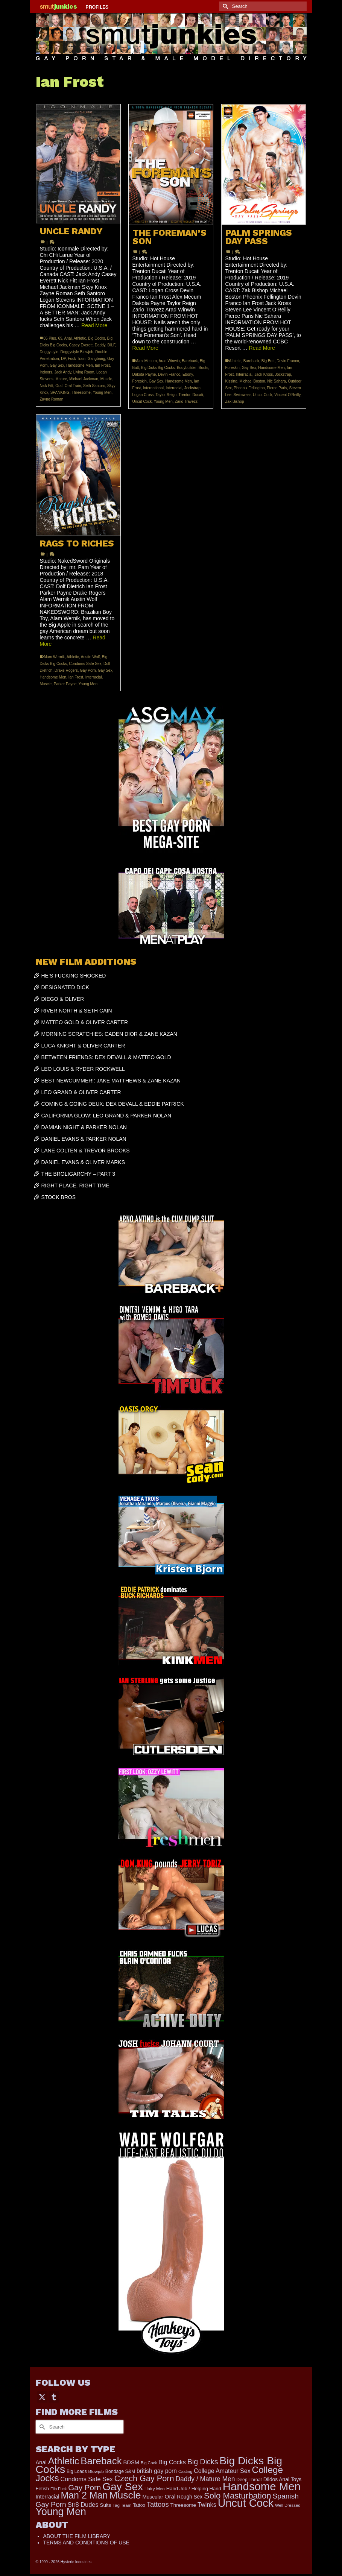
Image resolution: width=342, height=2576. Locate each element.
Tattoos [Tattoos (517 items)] (158, 2504)
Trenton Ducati (191, 395)
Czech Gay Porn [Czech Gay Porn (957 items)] (144, 2478)
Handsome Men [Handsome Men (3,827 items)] (262, 2486)
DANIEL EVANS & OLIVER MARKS (83, 1162)
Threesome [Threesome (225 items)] (183, 2505)
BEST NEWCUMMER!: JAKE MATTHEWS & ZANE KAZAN (111, 1081)
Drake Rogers (66, 670)
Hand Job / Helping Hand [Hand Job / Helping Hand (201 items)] (193, 2488)
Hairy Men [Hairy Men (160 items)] (154, 2488)
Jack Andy (62, 372)
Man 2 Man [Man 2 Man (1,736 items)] (84, 2495)
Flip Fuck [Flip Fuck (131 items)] (58, 2488)
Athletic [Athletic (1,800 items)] (63, 2461)
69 (60, 338)
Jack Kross (263, 374)
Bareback (190, 361)
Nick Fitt (46, 386)
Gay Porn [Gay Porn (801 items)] (84, 2487)
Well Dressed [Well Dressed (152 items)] (288, 2505)
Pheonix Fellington (249, 388)
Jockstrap (192, 388)
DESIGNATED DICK (65, 987)
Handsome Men (79, 365)
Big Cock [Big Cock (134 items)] (149, 2463)
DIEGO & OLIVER (62, 999)
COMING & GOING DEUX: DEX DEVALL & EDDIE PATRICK (112, 1104)
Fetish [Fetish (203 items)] (42, 2488)
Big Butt (268, 361)
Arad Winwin (169, 361)
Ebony (187, 374)
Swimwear (242, 395)
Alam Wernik (54, 657)
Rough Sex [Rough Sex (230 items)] (189, 2497)
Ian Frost (102, 365)
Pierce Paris (277, 388)
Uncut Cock (142, 401)
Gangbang (96, 359)
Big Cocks (96, 338)
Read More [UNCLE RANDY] (94, 325)
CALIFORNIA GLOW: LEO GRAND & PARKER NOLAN (106, 1116)
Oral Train (73, 386)
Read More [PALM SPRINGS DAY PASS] (262, 348)
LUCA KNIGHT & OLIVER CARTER (83, 1046)
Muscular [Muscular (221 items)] (152, 2497)
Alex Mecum (146, 361)
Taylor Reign (166, 395)
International (153, 388)
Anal (68, 338)
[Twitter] (42, 2397)
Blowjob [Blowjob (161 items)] (96, 2471)
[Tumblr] (54, 2397)
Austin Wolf (90, 657)
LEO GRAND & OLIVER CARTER (81, 1092)
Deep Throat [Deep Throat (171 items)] (249, 2479)
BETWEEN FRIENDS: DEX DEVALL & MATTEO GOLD (106, 1057)
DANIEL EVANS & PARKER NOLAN (83, 1139)
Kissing (231, 381)
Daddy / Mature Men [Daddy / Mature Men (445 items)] (205, 2479)
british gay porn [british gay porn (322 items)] (157, 2471)
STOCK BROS (58, 1197)
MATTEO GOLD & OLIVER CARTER (84, 1022)
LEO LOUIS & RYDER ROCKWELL (83, 1069)
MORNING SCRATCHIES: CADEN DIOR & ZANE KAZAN (109, 1034)
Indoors (46, 372)
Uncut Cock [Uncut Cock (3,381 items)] (246, 2503)
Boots (203, 368)
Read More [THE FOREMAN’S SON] (145, 348)
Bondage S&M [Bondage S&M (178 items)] (120, 2471)
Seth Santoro (94, 386)
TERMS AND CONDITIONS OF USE (86, 2543)
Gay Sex (57, 365)
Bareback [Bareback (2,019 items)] (101, 2461)
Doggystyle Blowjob (77, 352)
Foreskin (139, 381)
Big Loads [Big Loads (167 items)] (77, 2471)
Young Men (102, 392)
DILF (111, 345)
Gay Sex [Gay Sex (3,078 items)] (122, 2486)
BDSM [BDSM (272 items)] (131, 2462)
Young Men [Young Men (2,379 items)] (61, 2511)
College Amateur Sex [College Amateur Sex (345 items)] (222, 2470)
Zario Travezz (186, 401)
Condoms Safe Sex (85, 664)
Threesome (81, 392)
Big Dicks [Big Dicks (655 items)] (202, 2462)
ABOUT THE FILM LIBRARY (77, 2536)
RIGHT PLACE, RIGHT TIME (75, 1186)
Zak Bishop (234, 401)
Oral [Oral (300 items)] (170, 2496)
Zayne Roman (52, 399)
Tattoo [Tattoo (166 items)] (139, 2505)
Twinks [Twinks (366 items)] (207, 2504)
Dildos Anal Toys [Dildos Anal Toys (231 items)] (282, 2479)
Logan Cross (143, 395)
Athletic (80, 338)
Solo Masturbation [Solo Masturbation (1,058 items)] (237, 2495)
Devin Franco (169, 374)
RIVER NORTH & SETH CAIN (76, 1011)
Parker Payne (65, 684)
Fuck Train (76, 359)
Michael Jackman (83, 379)
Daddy (100, 345)
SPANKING (60, 392)
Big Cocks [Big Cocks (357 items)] (172, 2462)
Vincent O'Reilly (287, 395)
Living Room (83, 372)
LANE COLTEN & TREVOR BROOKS (85, 1151)
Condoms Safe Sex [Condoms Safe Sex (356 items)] (87, 2479)
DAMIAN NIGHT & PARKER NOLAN (84, 1127)
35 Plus (50, 338)
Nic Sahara (276, 381)
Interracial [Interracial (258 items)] (47, 2497)
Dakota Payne (144, 374)
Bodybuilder (186, 368)
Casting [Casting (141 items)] (185, 2471)
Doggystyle (49, 352)
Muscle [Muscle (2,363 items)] (125, 2495)
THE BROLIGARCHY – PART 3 (78, 1174)
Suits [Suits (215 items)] (105, 2505)
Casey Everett (81, 345)
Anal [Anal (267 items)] (41, 2462)
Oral (58, 386)
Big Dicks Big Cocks (158, 368)
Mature (61, 379)
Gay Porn (88, 670)
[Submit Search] (224, 6)
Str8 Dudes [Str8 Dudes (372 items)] (83, 2504)
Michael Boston (252, 381)
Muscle (106, 379)
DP (63, 359)
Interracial (174, 388)
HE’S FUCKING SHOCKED (73, 976)
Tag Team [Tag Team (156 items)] (121, 2505)
